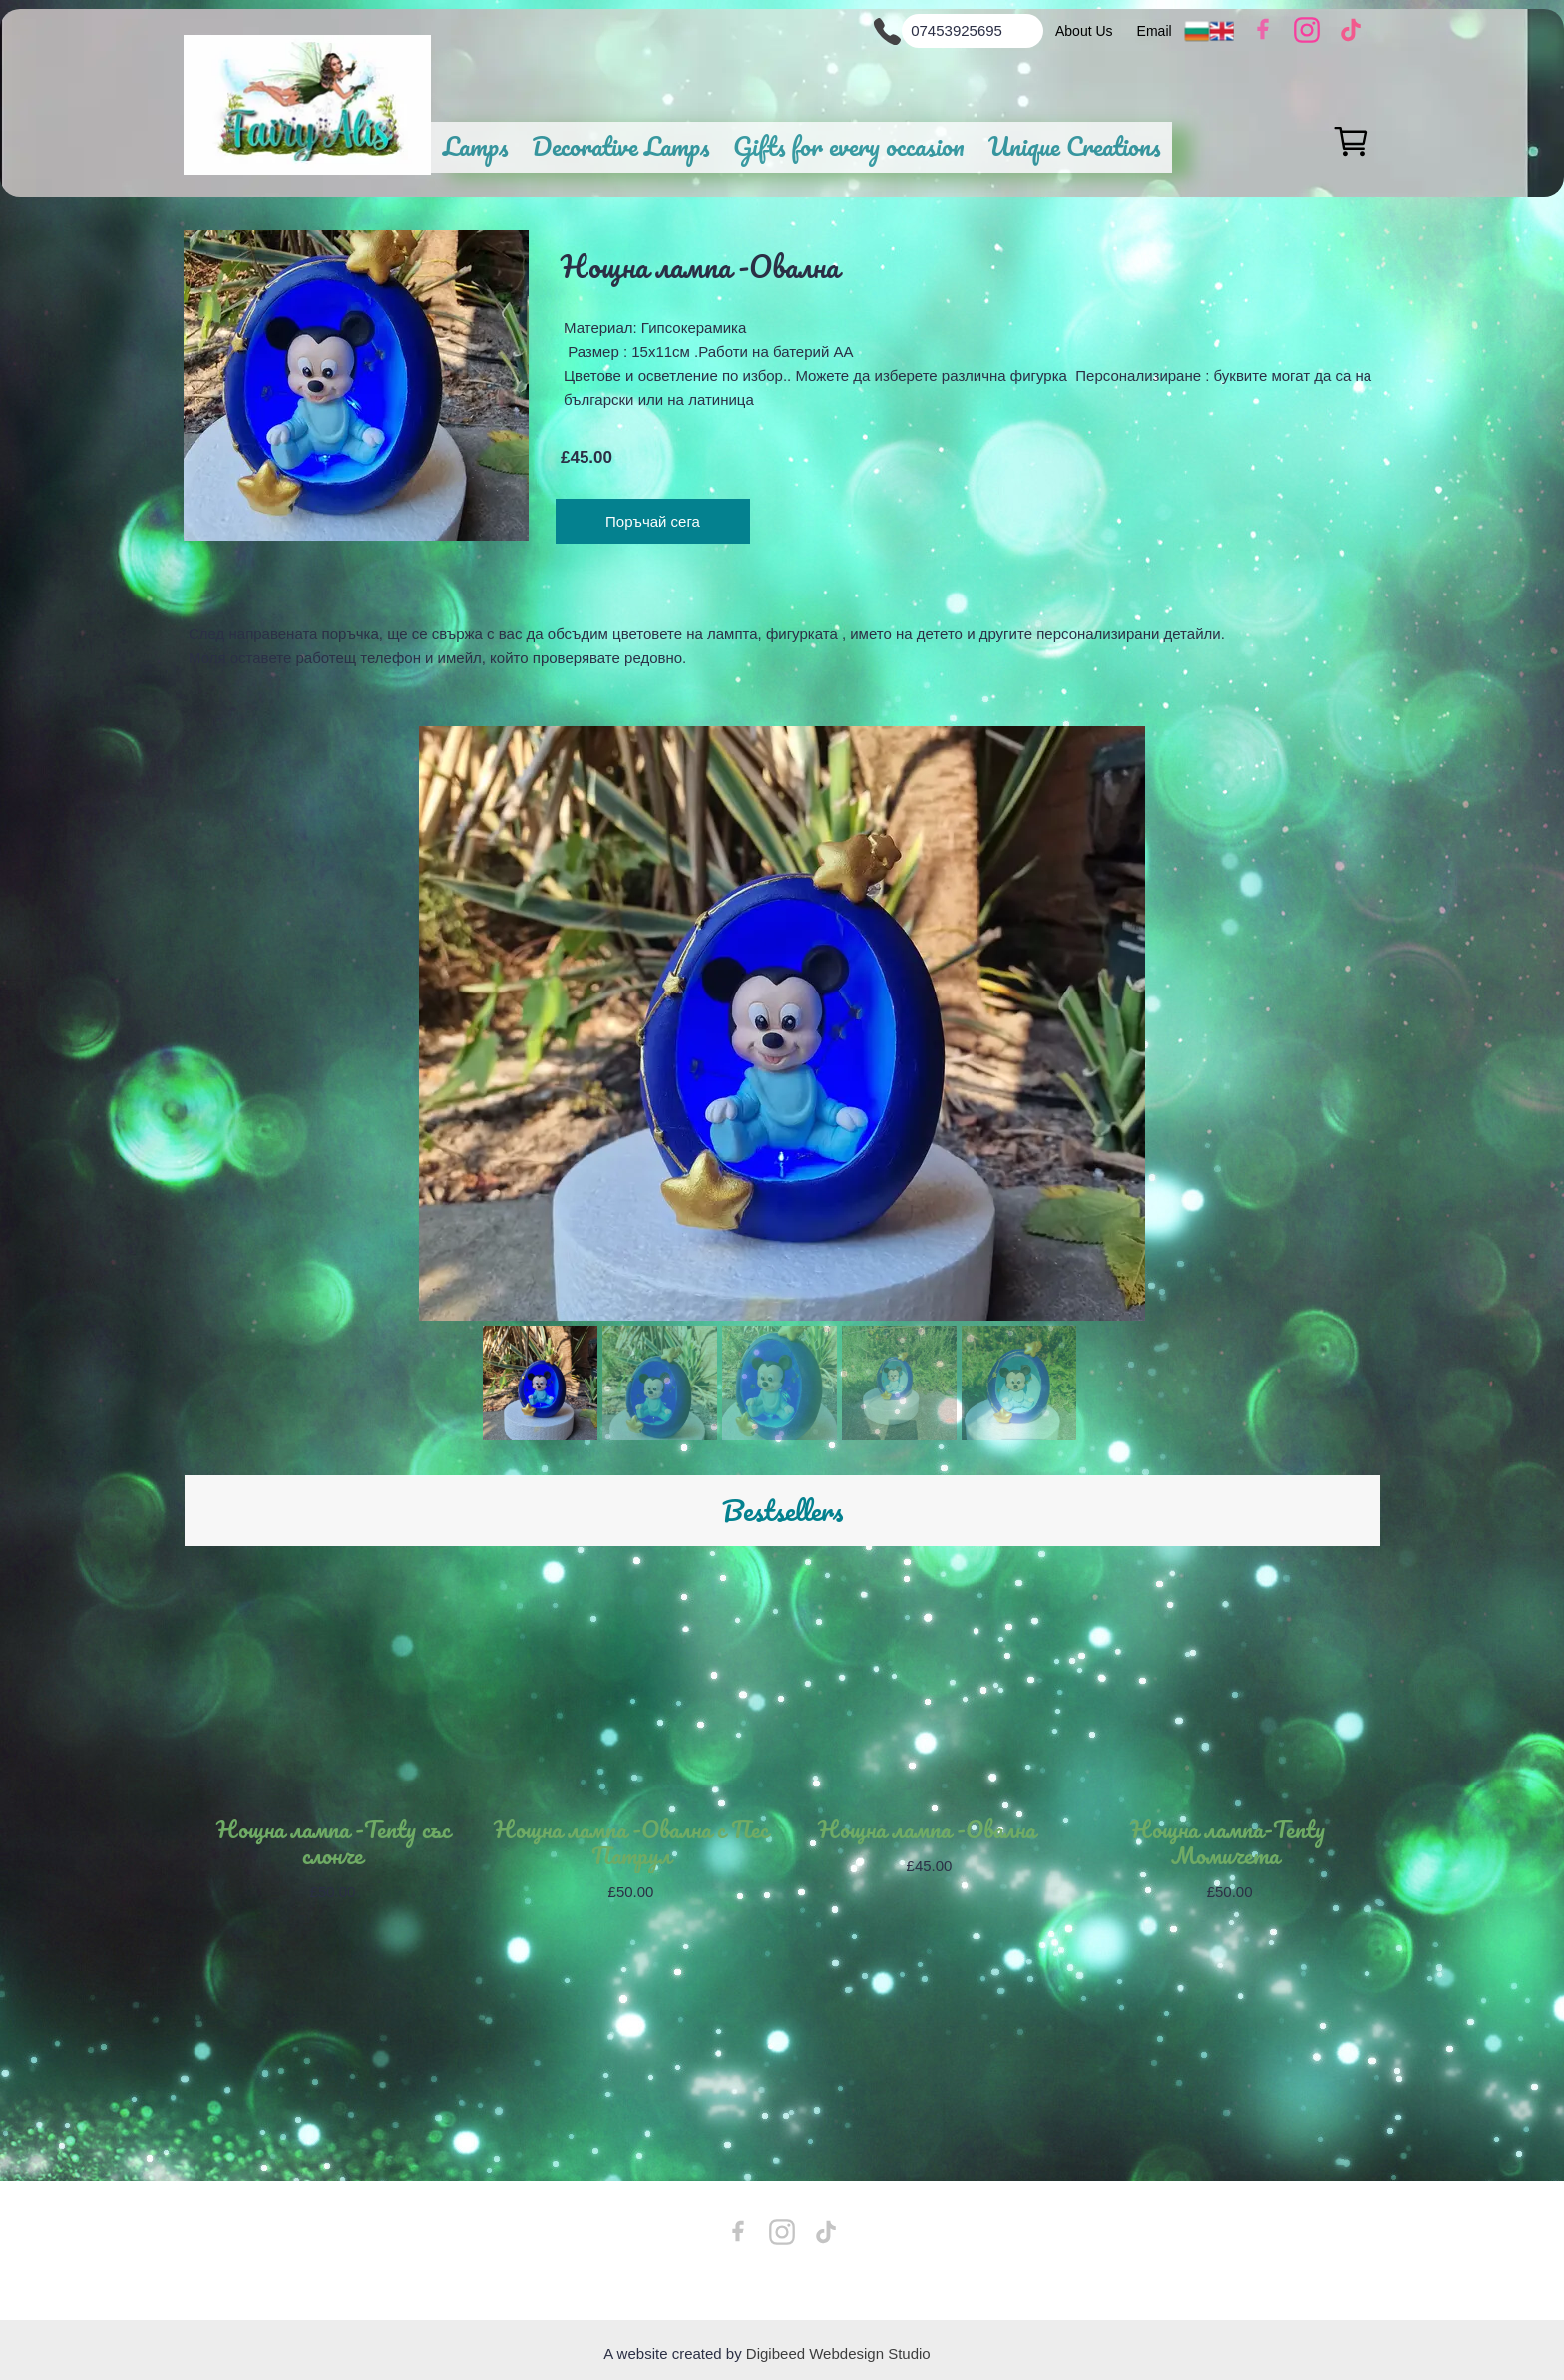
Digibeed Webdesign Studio (838, 2353)
